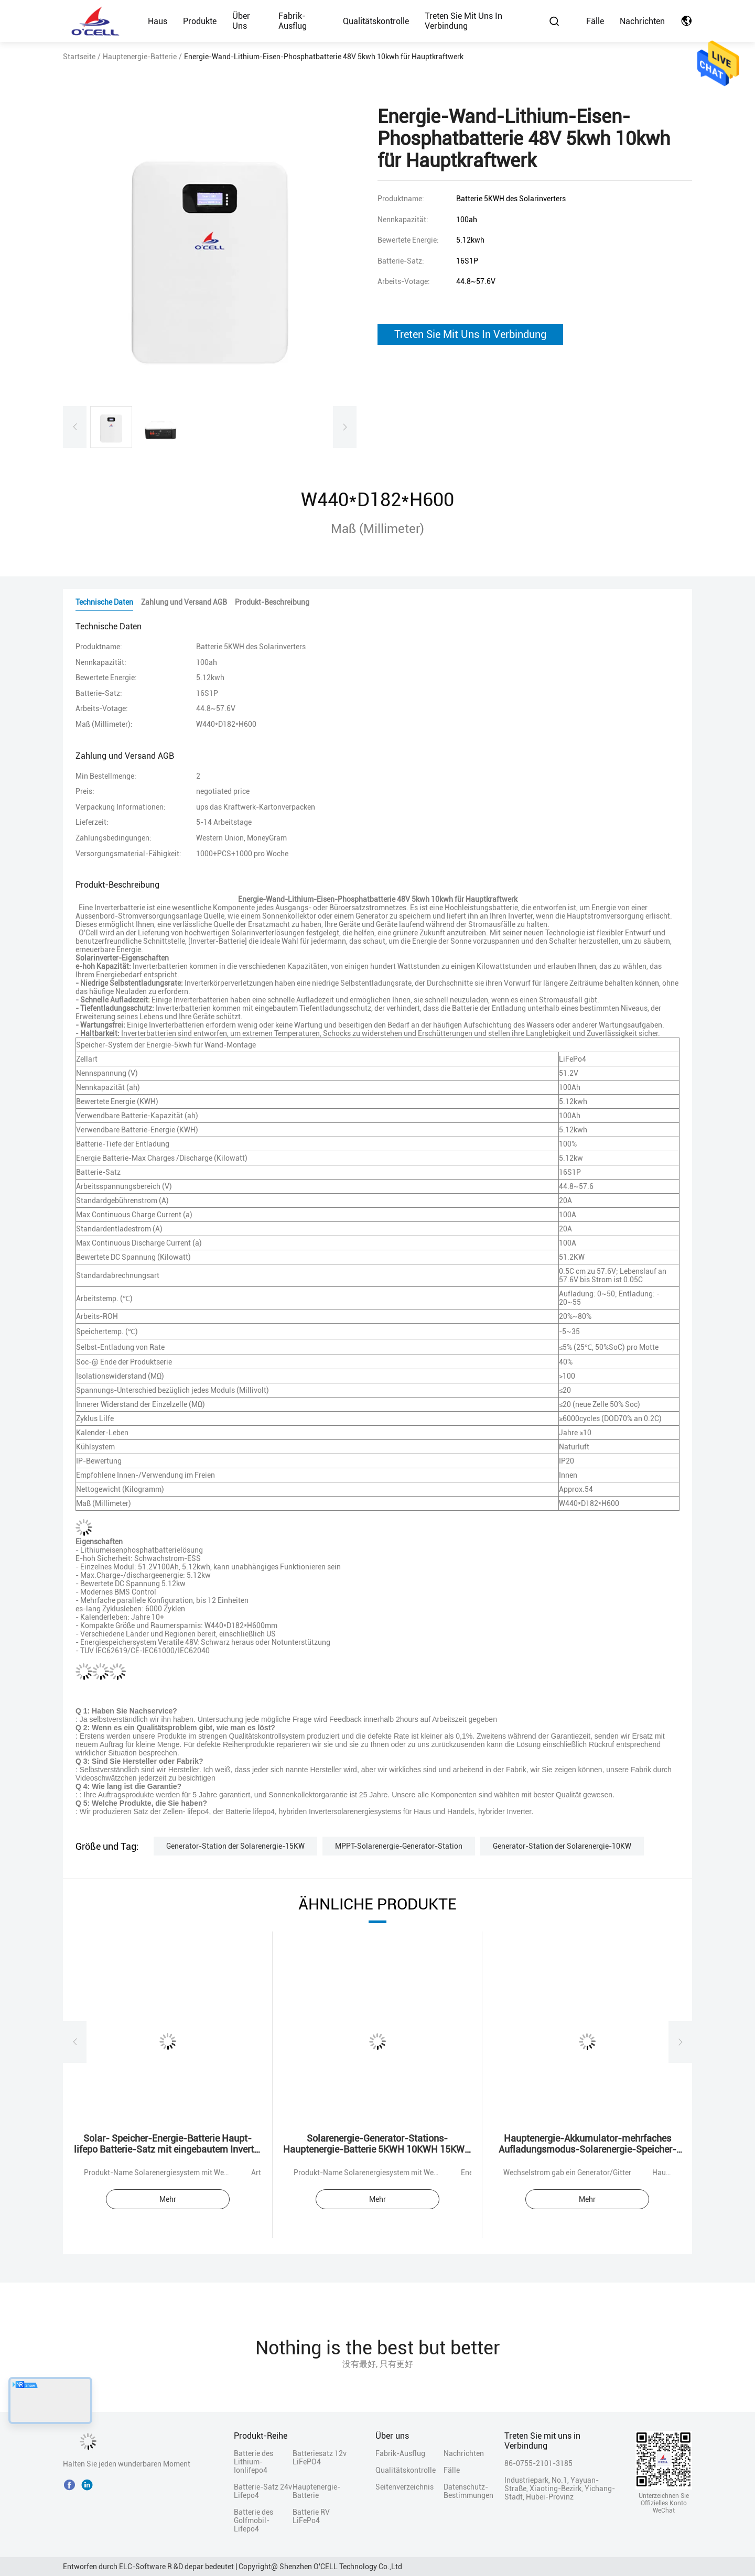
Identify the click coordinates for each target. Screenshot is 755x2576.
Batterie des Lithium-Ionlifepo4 (253, 2461)
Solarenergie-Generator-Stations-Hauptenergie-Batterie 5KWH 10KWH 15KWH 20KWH (377, 2149)
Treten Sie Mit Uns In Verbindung (470, 334)
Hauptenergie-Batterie (140, 56)
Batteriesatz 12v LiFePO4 (320, 2457)
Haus (157, 21)
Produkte (200, 21)
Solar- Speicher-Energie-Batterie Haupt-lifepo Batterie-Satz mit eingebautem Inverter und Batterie (168, 2149)
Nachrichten (642, 21)
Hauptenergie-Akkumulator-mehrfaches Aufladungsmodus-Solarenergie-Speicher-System (587, 2149)
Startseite (79, 56)
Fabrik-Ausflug (292, 21)
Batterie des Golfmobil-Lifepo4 (253, 2520)
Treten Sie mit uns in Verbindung (463, 21)
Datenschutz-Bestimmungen (462, 2491)
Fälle (595, 21)
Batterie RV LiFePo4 (311, 2516)
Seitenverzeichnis (404, 2487)
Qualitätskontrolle (376, 21)
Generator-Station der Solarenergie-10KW (562, 1846)
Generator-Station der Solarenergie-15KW (235, 1846)
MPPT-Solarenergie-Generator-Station (398, 1846)
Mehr (167, 2199)
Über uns (241, 21)
